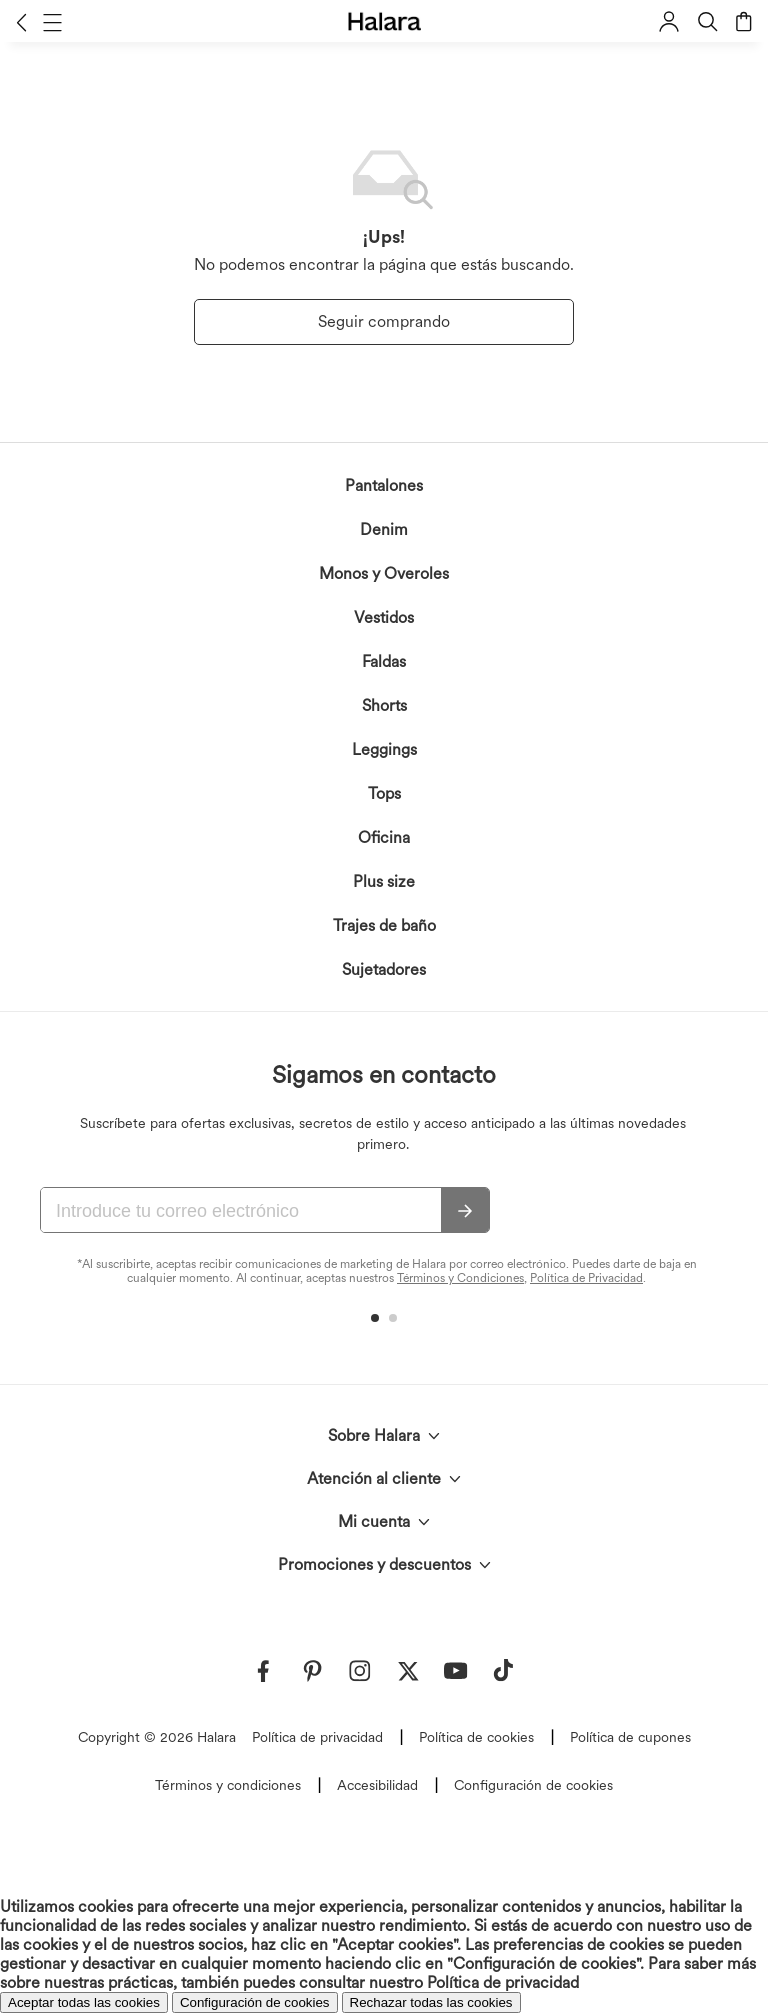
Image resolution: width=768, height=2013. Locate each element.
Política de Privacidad (586, 1278)
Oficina (384, 837)
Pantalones (384, 485)
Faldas (384, 661)
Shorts (384, 705)
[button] (21, 22)
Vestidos (384, 617)
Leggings (384, 749)
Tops (384, 793)
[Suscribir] (465, 1211)
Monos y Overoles (384, 573)
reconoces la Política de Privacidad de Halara (331, 1943)
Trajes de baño (384, 925)
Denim (384, 529)
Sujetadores (384, 969)
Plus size (384, 881)
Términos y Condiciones (460, 1278)
